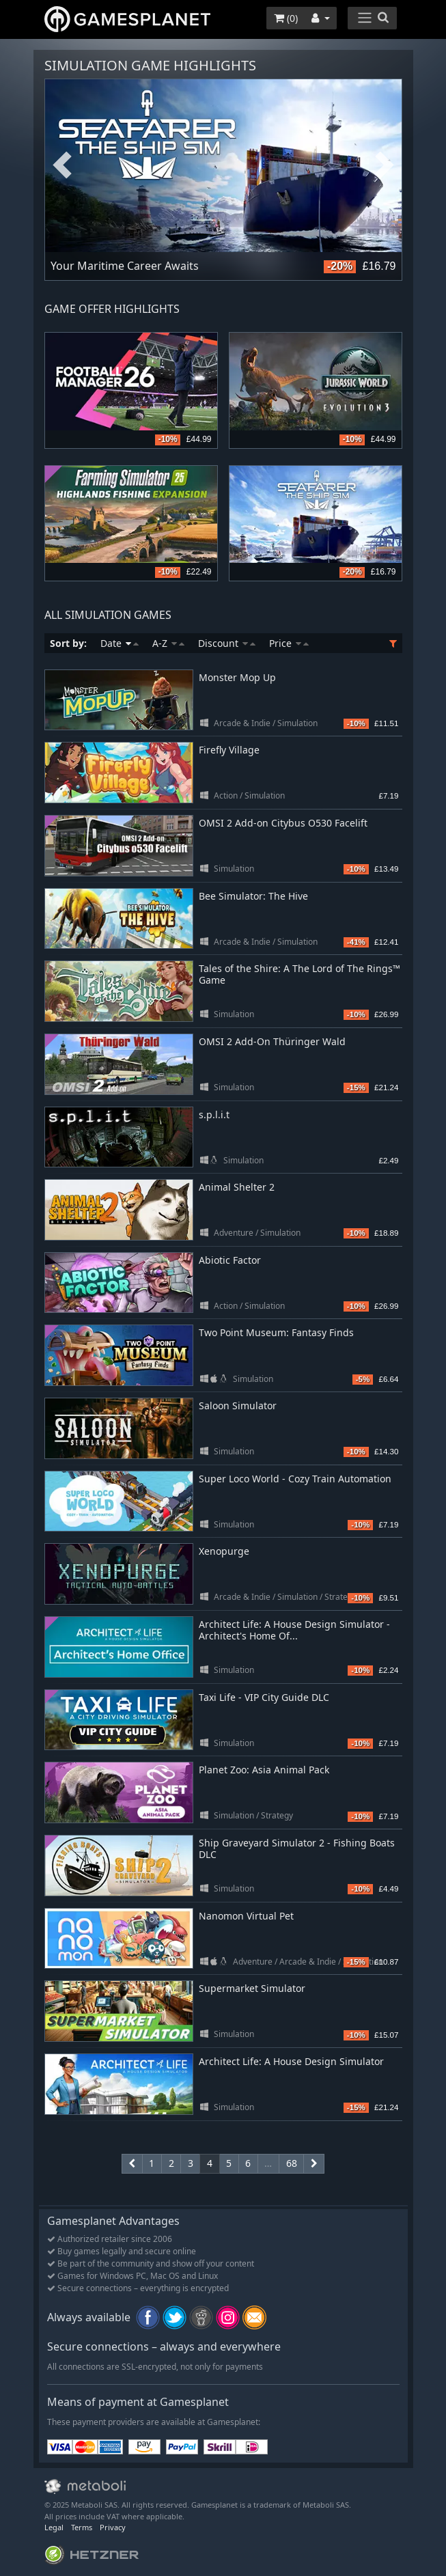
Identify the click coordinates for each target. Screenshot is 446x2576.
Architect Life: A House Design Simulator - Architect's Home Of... (294, 1630)
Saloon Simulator (238, 1405)
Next (384, 165)
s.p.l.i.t (214, 1114)
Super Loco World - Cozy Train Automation (295, 1478)
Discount (226, 643)
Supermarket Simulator (252, 1988)
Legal (54, 2527)
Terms (81, 2527)
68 (291, 2163)
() (286, 18)
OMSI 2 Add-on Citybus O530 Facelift (283, 822)
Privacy (113, 2527)
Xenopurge (224, 1551)
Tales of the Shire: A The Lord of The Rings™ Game (299, 974)
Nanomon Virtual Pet (246, 1915)
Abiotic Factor (230, 1260)
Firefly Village (229, 749)
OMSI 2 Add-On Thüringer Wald (272, 1041)
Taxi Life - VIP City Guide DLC (264, 1697)
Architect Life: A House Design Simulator (291, 2061)
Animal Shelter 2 (237, 1186)
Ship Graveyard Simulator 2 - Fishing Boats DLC (297, 1848)
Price (289, 643)
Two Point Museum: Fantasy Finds (276, 1332)
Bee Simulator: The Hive (253, 895)
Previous (62, 165)
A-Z (168, 643)
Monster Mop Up (237, 677)
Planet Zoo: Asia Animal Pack (264, 1769)
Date (119, 643)
